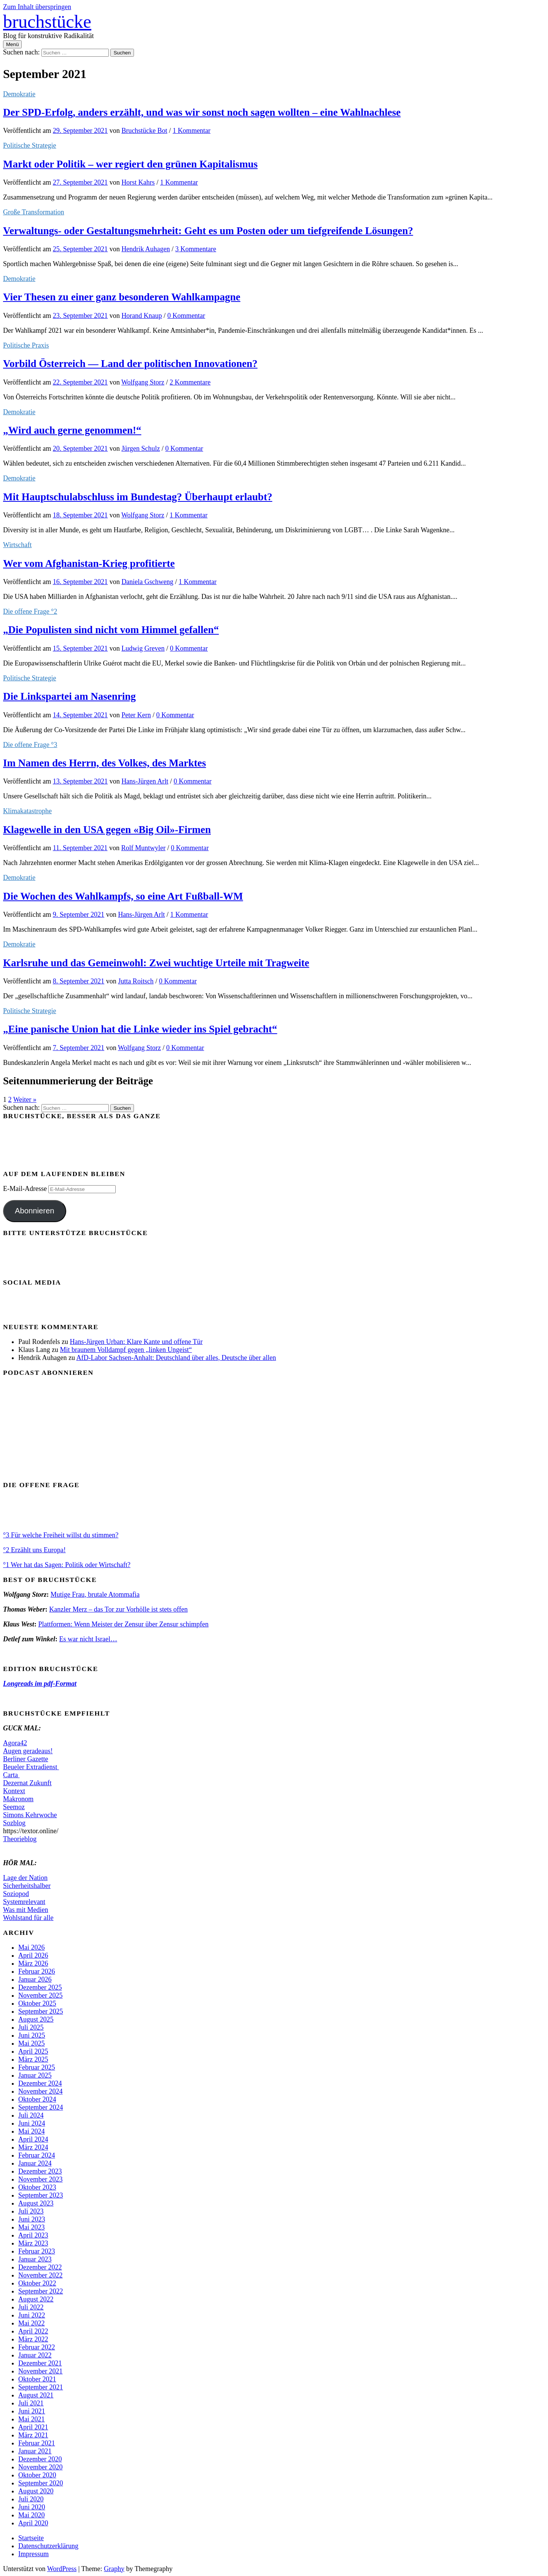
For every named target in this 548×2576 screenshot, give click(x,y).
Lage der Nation (25, 1878)
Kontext (14, 1791)
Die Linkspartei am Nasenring (69, 696)
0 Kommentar (186, 315)
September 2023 (40, 2195)
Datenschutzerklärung (48, 2546)
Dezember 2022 (40, 2267)
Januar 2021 (34, 2451)
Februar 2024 (36, 2155)
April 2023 (33, 2235)
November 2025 (40, 1995)
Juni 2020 (31, 2507)
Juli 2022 (31, 2307)
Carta (11, 1775)
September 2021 (40, 2387)
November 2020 (40, 2467)
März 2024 (33, 2147)
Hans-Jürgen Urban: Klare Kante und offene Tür (136, 1341)
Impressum (33, 2554)
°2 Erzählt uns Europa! (34, 1550)
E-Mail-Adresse (25, 1188)
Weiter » (25, 1099)
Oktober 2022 (37, 2283)
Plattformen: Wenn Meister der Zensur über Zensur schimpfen (123, 1624)
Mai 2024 (31, 2131)
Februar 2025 (36, 2067)
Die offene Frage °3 (30, 745)
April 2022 (33, 2331)
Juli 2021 (31, 2403)
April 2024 (33, 2139)
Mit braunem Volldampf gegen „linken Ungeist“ (126, 1349)
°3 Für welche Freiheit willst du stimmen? (60, 1535)
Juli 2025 (31, 2027)
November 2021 (40, 2371)
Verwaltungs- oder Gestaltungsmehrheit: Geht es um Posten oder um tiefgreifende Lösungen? (208, 230)
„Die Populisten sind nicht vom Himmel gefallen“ (111, 629)
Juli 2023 (31, 2211)
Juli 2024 (31, 2115)
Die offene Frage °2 (30, 611)
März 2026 (33, 1963)
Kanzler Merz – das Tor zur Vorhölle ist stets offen (118, 1609)
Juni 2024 (31, 2123)
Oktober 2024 (37, 2099)
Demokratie (19, 94)
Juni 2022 (31, 2315)
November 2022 (40, 2275)
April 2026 (33, 1955)
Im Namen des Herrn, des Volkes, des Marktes (104, 763)
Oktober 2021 (37, 2379)
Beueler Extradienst (31, 1767)
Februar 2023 (36, 2251)
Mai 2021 (31, 2419)
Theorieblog (20, 1839)
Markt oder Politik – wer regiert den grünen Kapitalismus (130, 164)
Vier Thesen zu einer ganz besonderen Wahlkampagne (122, 297)
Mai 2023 (31, 2227)
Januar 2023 (34, 2259)
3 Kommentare (195, 249)
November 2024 (40, 2091)
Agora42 (15, 1743)
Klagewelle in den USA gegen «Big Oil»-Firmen (107, 829)
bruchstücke (47, 21)
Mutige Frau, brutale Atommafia (95, 1594)
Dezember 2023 (40, 2171)
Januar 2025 (34, 2075)
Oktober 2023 (37, 2187)
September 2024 (40, 2107)
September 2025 (40, 2011)
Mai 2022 (31, 2323)
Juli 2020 (31, 2499)
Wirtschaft (17, 545)
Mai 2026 (31, 1947)
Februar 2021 (36, 2443)
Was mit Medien (25, 1910)
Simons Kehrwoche (30, 1815)
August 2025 (36, 2019)
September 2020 (40, 2483)
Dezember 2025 (40, 1987)
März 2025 (33, 2059)
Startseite (31, 2538)
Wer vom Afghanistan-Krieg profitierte (89, 563)
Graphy (114, 2569)
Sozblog (14, 1823)
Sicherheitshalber (27, 1886)
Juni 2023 (31, 2219)
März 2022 (33, 2339)
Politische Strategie (29, 145)
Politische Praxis (26, 345)
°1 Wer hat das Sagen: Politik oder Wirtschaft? (67, 1565)
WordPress (62, 2569)
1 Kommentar (191, 130)
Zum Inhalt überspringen (37, 7)
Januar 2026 (34, 1979)
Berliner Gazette (25, 1759)
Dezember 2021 (40, 2363)
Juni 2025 (31, 2035)
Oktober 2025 (37, 2003)
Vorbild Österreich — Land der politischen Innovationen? (130, 363)
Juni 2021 (31, 2411)
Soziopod (16, 1894)
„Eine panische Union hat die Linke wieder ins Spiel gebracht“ (140, 1029)
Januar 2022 (34, 2355)
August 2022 (36, 2299)
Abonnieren (34, 1211)
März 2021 (33, 2435)
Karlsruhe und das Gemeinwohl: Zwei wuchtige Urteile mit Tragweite (156, 963)
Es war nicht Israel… (88, 1639)
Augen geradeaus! (28, 1751)
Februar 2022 (36, 2347)
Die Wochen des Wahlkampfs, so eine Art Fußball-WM (123, 896)
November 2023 (40, 2179)
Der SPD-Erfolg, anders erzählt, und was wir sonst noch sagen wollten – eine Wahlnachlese (202, 112)
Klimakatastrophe (27, 811)
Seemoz (14, 1807)
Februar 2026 (36, 1971)
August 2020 (36, 2491)
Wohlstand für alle (28, 1918)
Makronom (18, 1799)
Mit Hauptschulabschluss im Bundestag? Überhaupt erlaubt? (137, 497)
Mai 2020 (31, 2515)
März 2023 (33, 2243)
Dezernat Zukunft (27, 1783)
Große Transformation (33, 212)
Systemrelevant (24, 1902)
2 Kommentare (190, 382)
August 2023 (36, 2203)
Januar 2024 (34, 2163)
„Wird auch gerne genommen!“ (72, 430)
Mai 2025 (31, 2043)
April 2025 (33, 2051)
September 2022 (40, 2291)
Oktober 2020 (37, 2475)
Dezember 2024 (40, 2083)
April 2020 (33, 2523)
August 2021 (36, 2395)
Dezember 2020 (40, 2459)
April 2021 (33, 2427)
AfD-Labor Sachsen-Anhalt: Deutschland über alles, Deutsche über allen (176, 1357)
